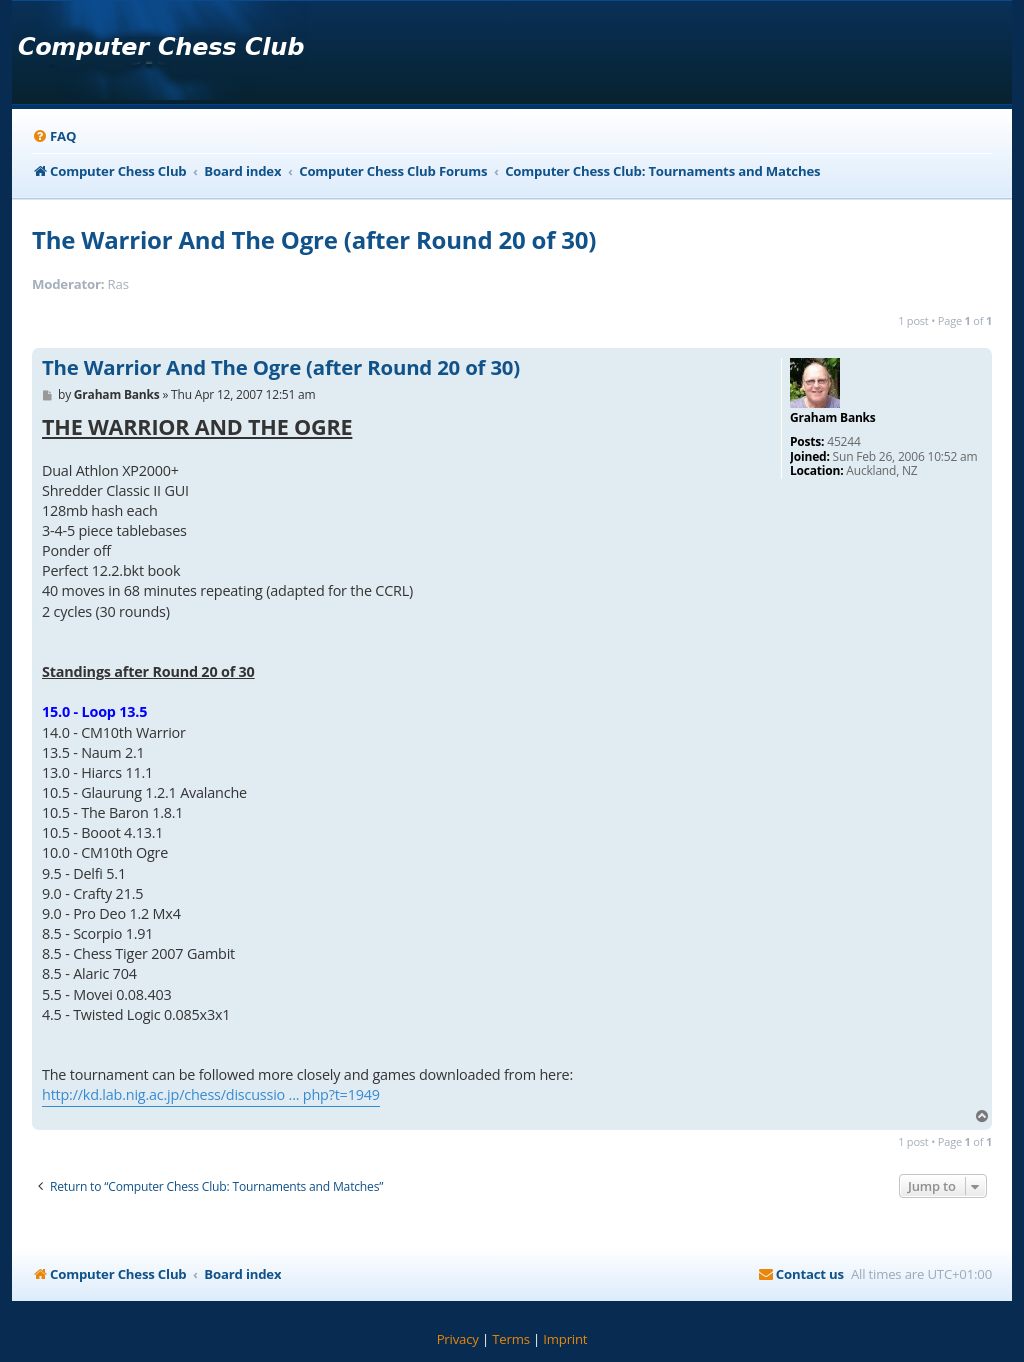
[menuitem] (54, 136)
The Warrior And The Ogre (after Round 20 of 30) (314, 239)
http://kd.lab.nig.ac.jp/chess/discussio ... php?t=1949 (211, 1094)
